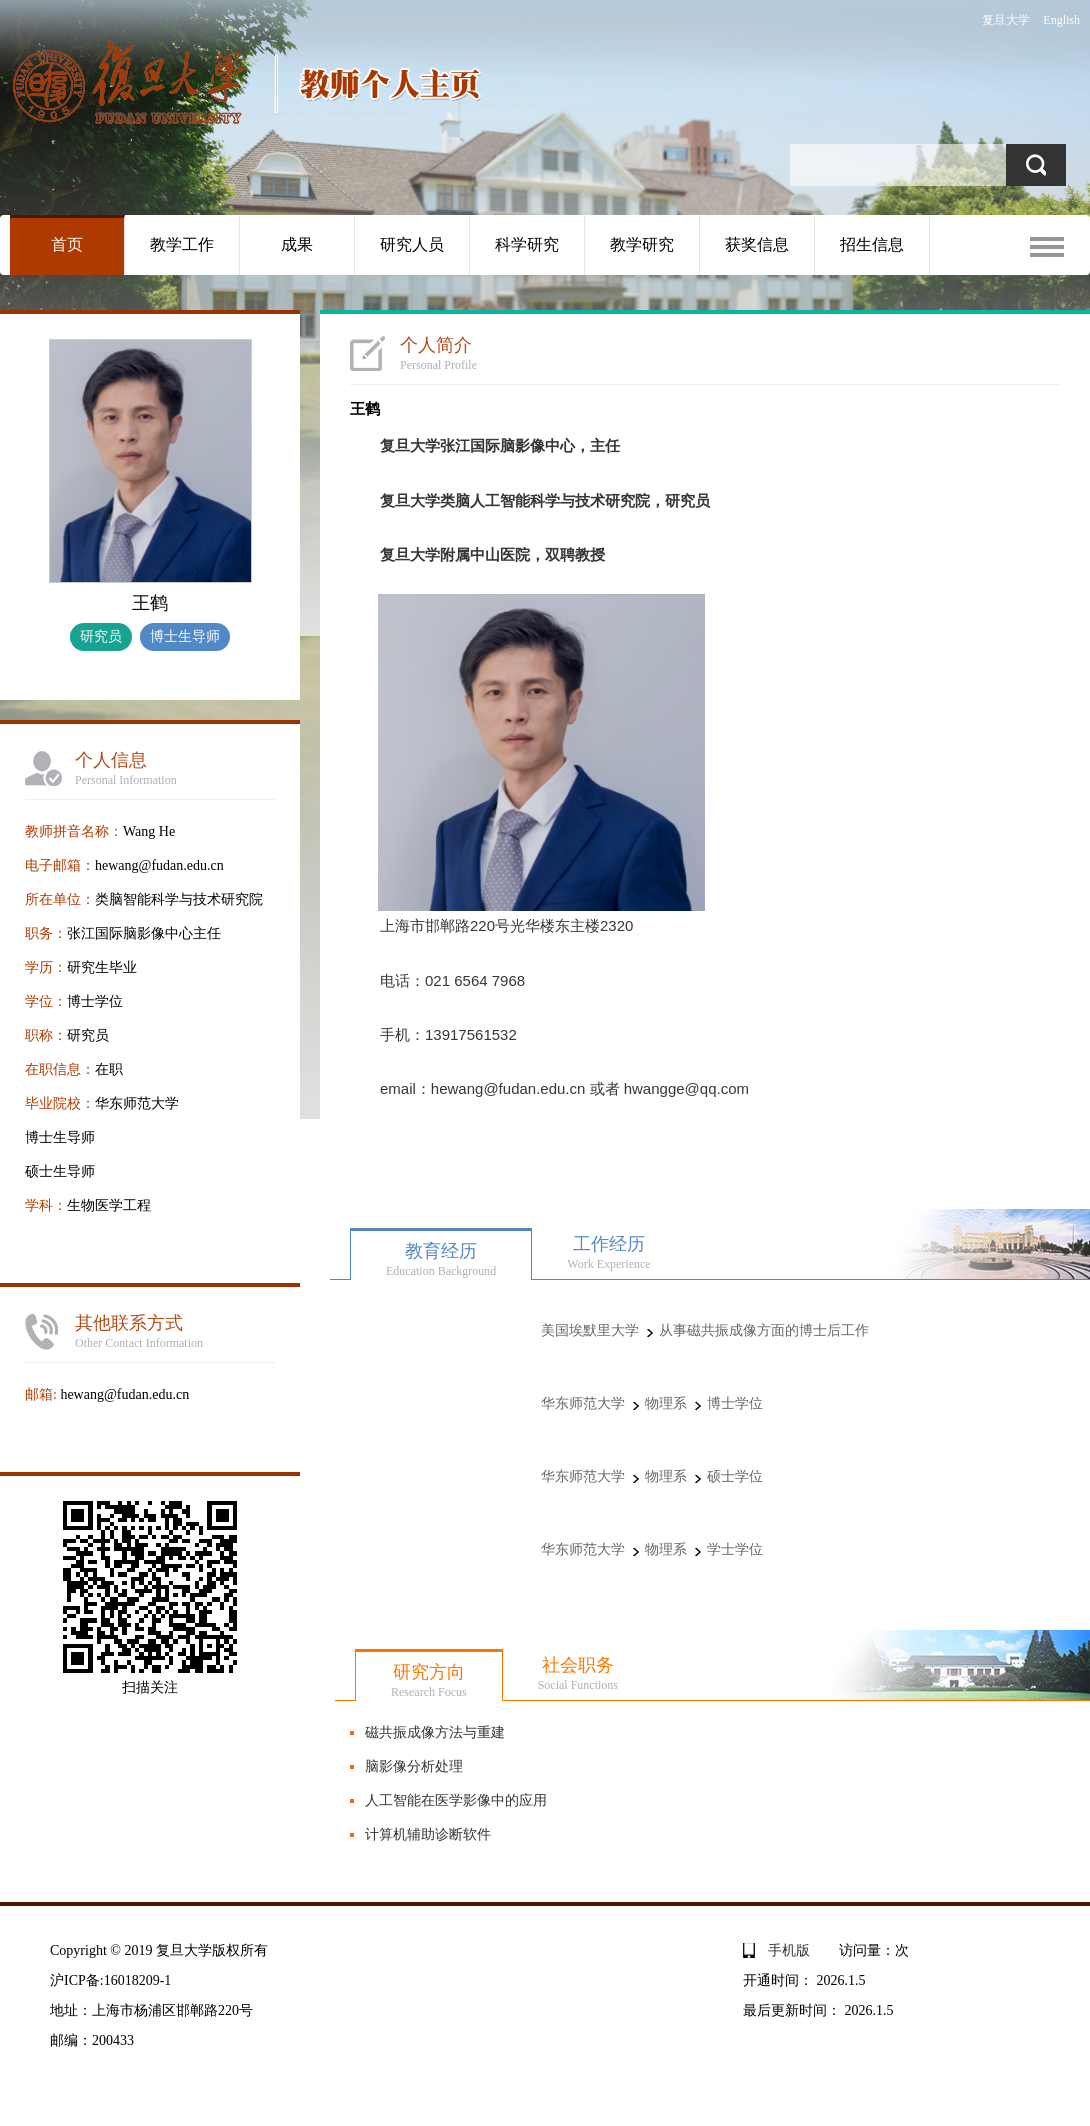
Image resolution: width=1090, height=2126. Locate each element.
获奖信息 (757, 244)
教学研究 (642, 244)
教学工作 (182, 244)
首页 (67, 244)
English (1061, 20)
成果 (297, 244)
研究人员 (412, 244)
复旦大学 (1006, 20)
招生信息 (872, 244)
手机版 (789, 1950)
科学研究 (527, 244)
